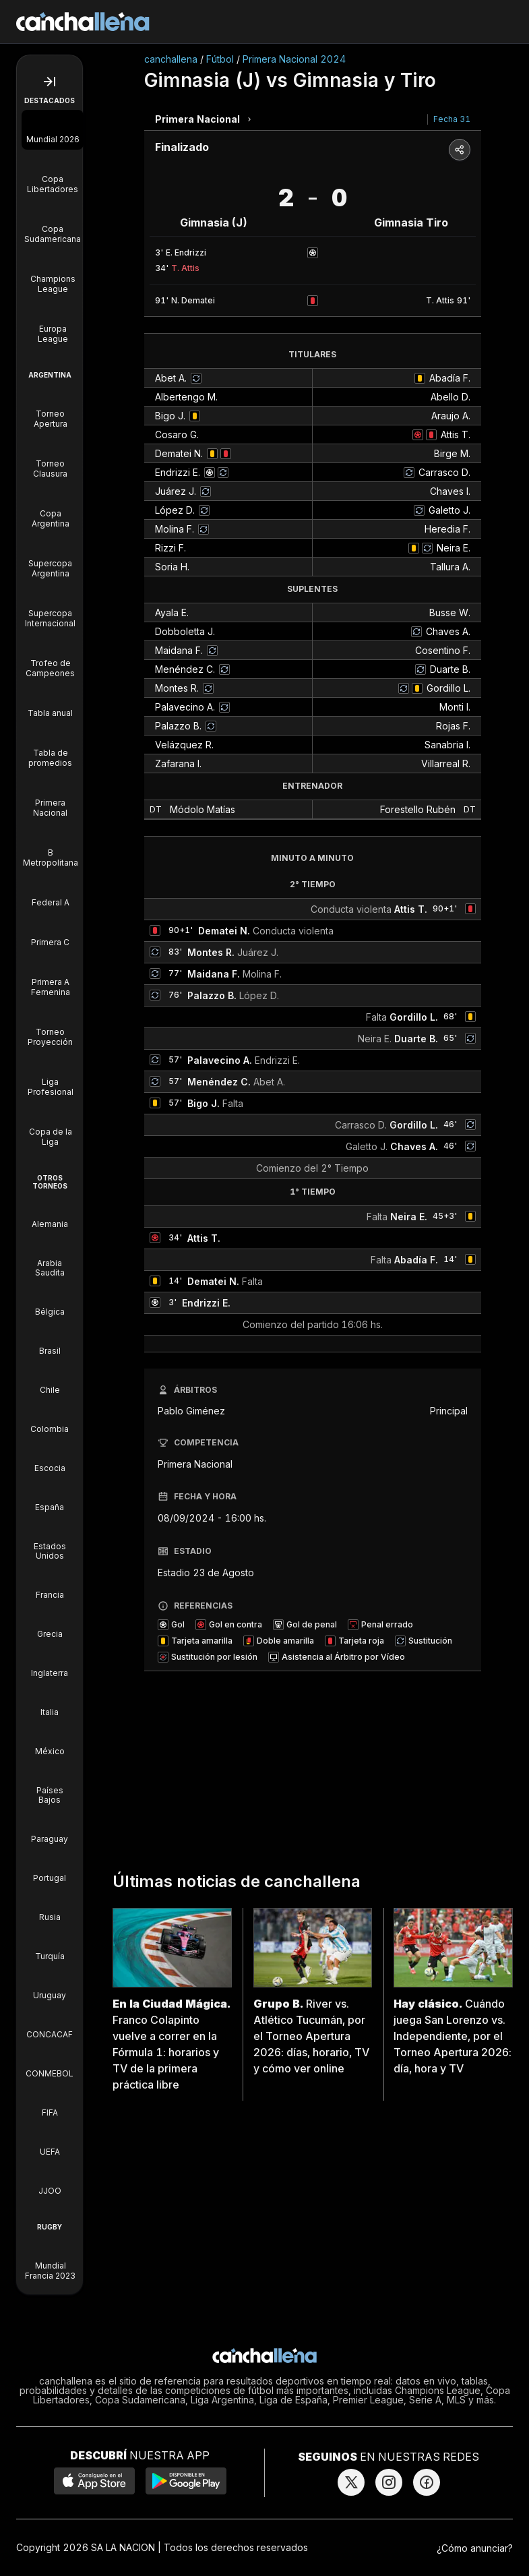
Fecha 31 (451, 119)
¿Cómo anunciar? (475, 2548)
